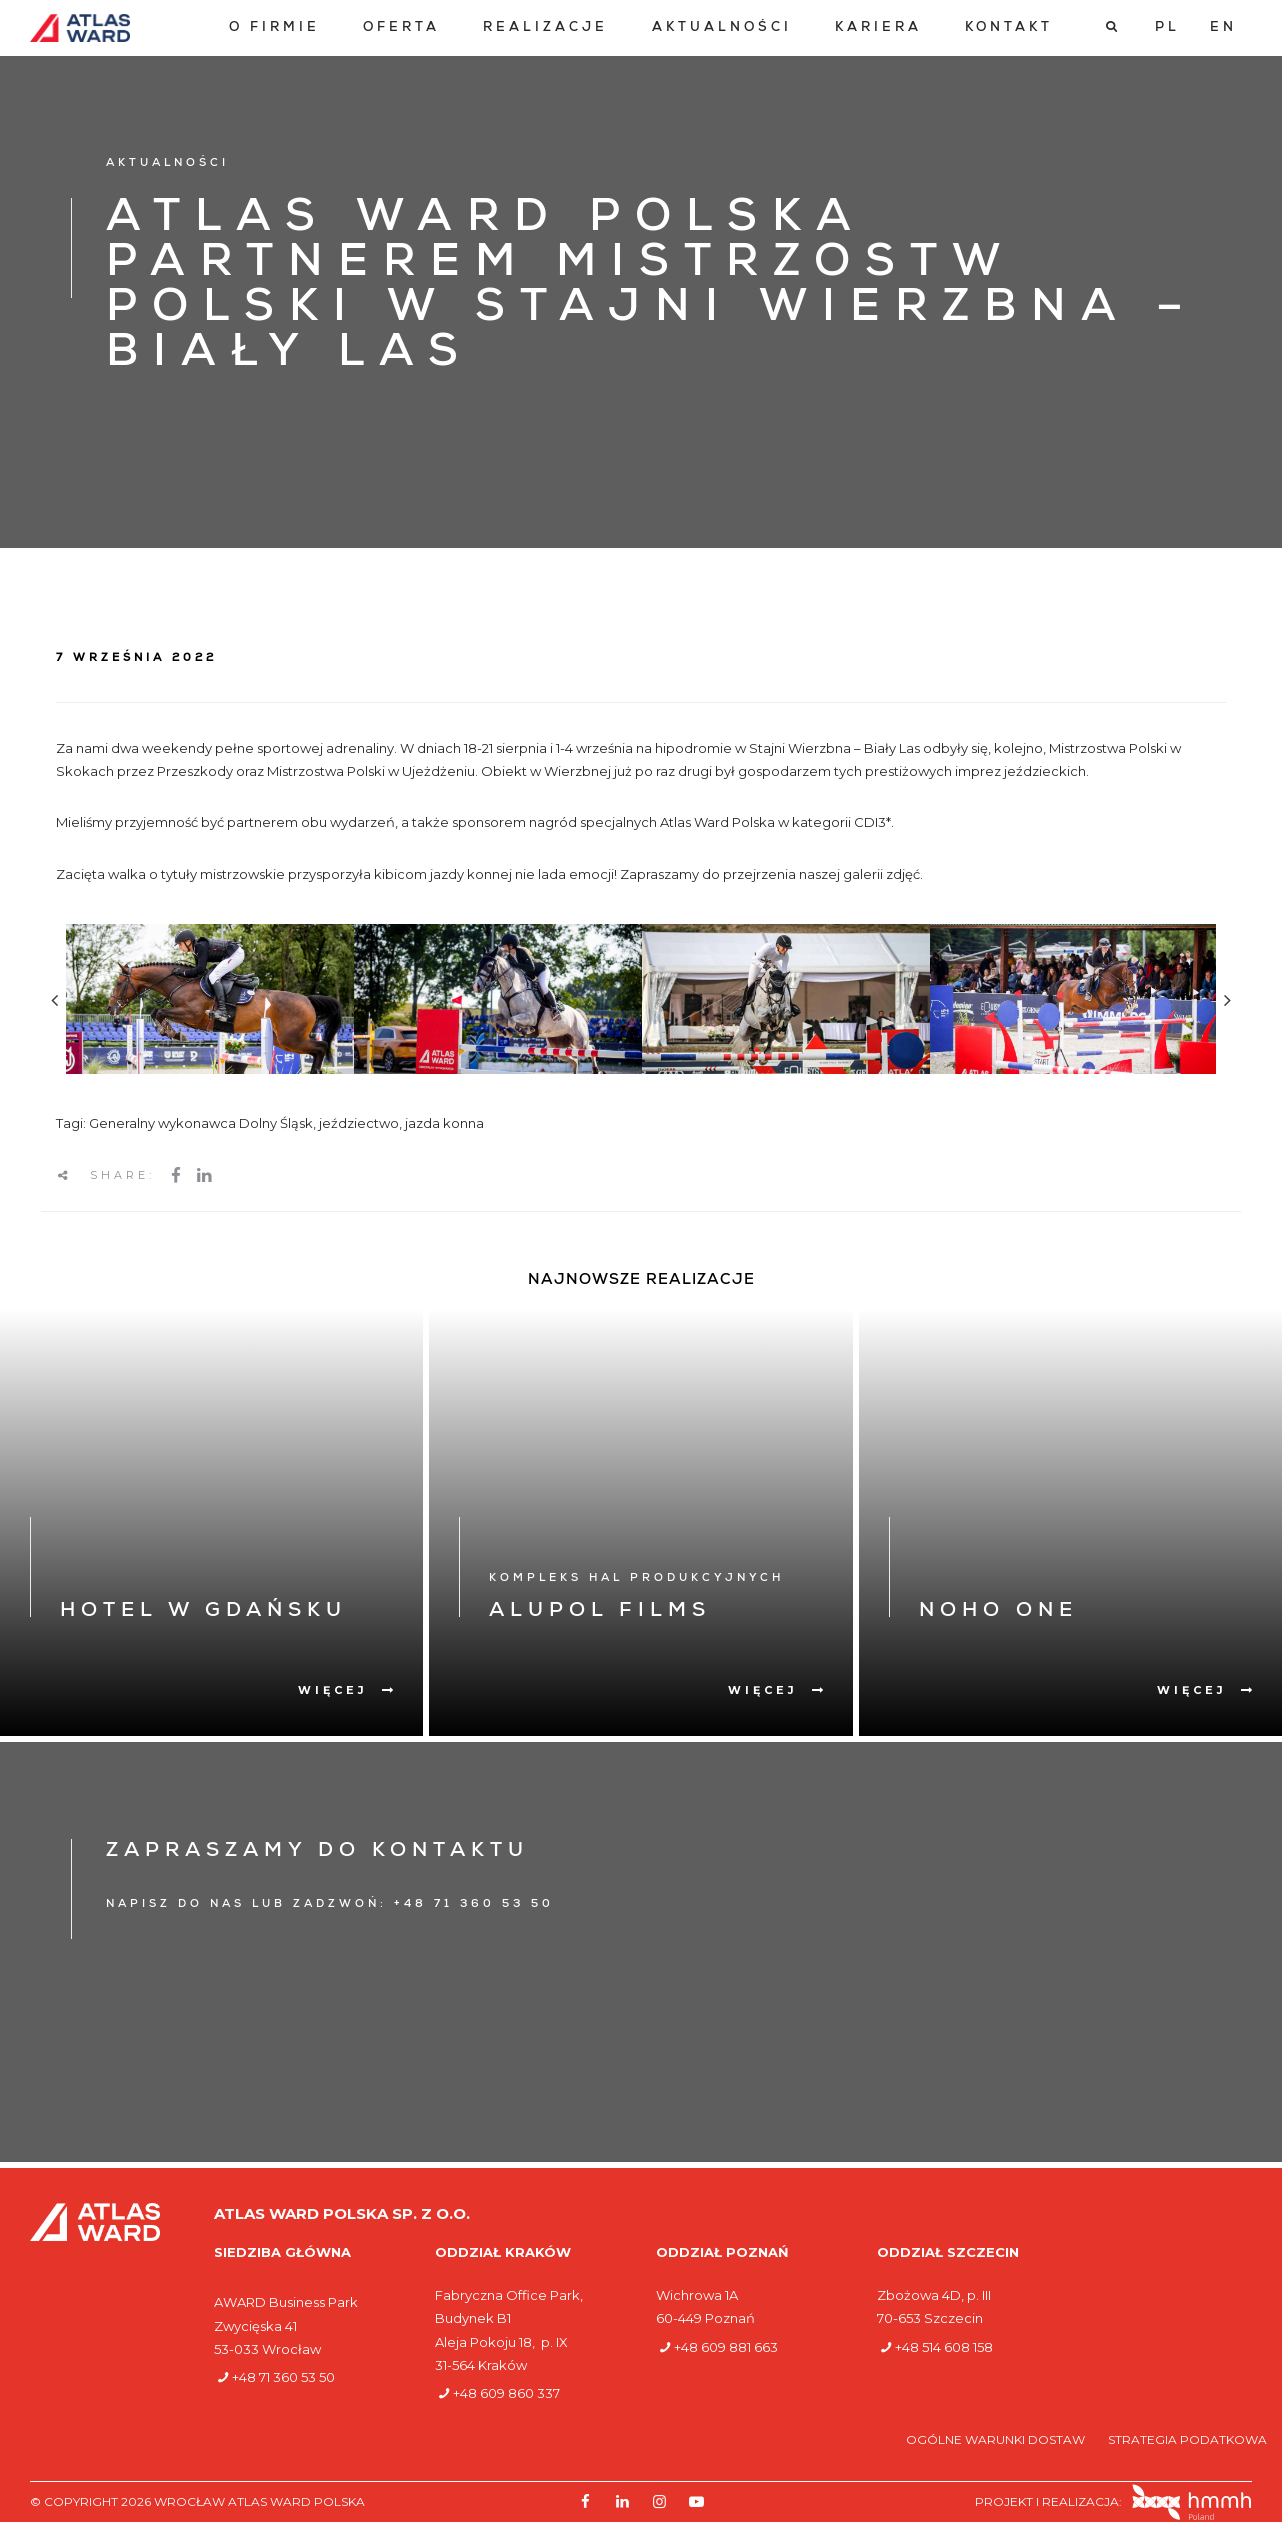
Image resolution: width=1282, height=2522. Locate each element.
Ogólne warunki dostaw (997, 2439)
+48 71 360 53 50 (283, 2377)
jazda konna (444, 1123)
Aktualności (722, 28)
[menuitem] (274, 28)
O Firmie (274, 28)
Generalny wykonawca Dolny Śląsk (201, 1123)
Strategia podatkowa (1187, 2439)
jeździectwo (359, 1123)
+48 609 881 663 (726, 2347)
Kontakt (1009, 28)
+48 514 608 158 (944, 2347)
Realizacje (545, 28)
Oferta (401, 28)
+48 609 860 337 (506, 2393)
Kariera (878, 28)
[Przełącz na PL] (1167, 28)
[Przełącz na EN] (1223, 28)
